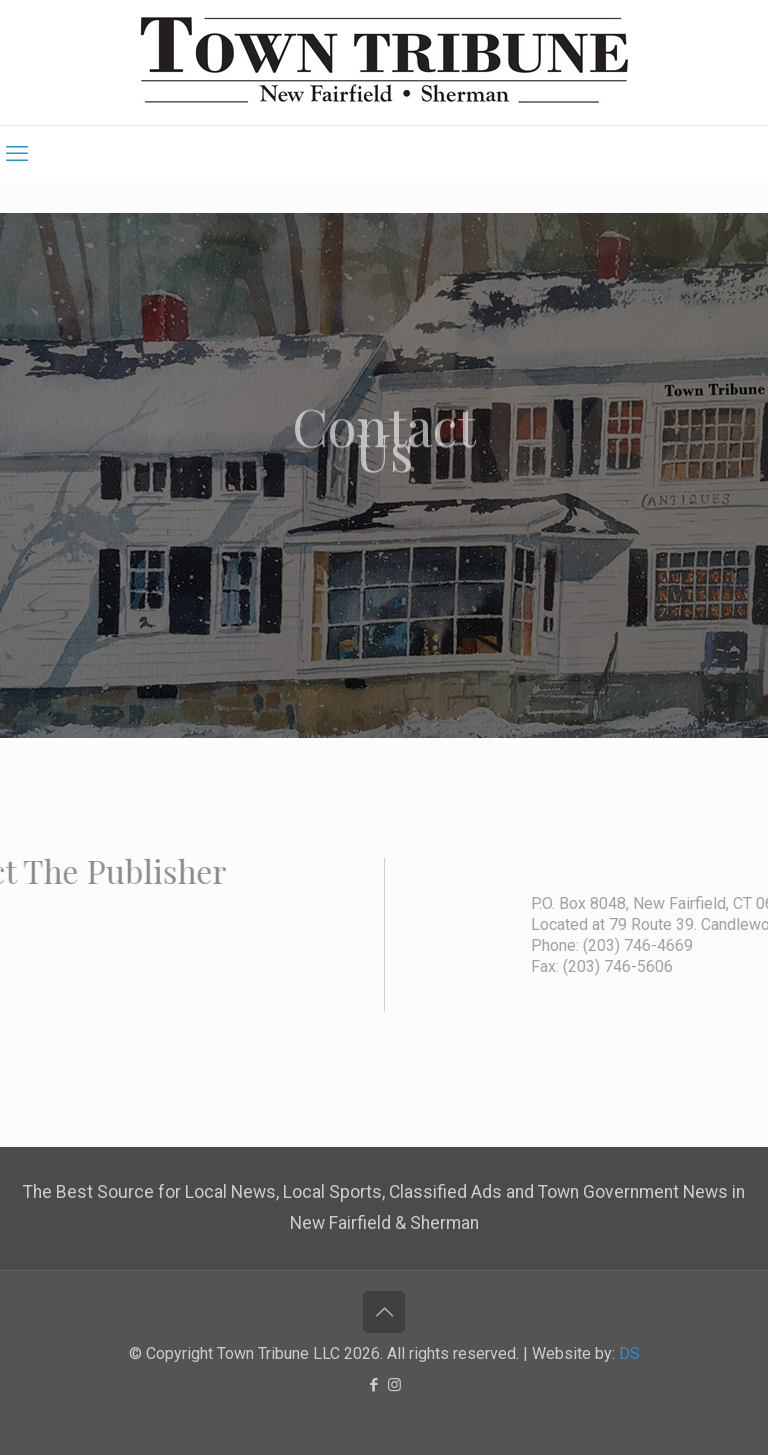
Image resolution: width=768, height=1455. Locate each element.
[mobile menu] (17, 154)
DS (629, 1353)
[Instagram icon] (394, 1385)
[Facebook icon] (373, 1385)
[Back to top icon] (384, 1312)
